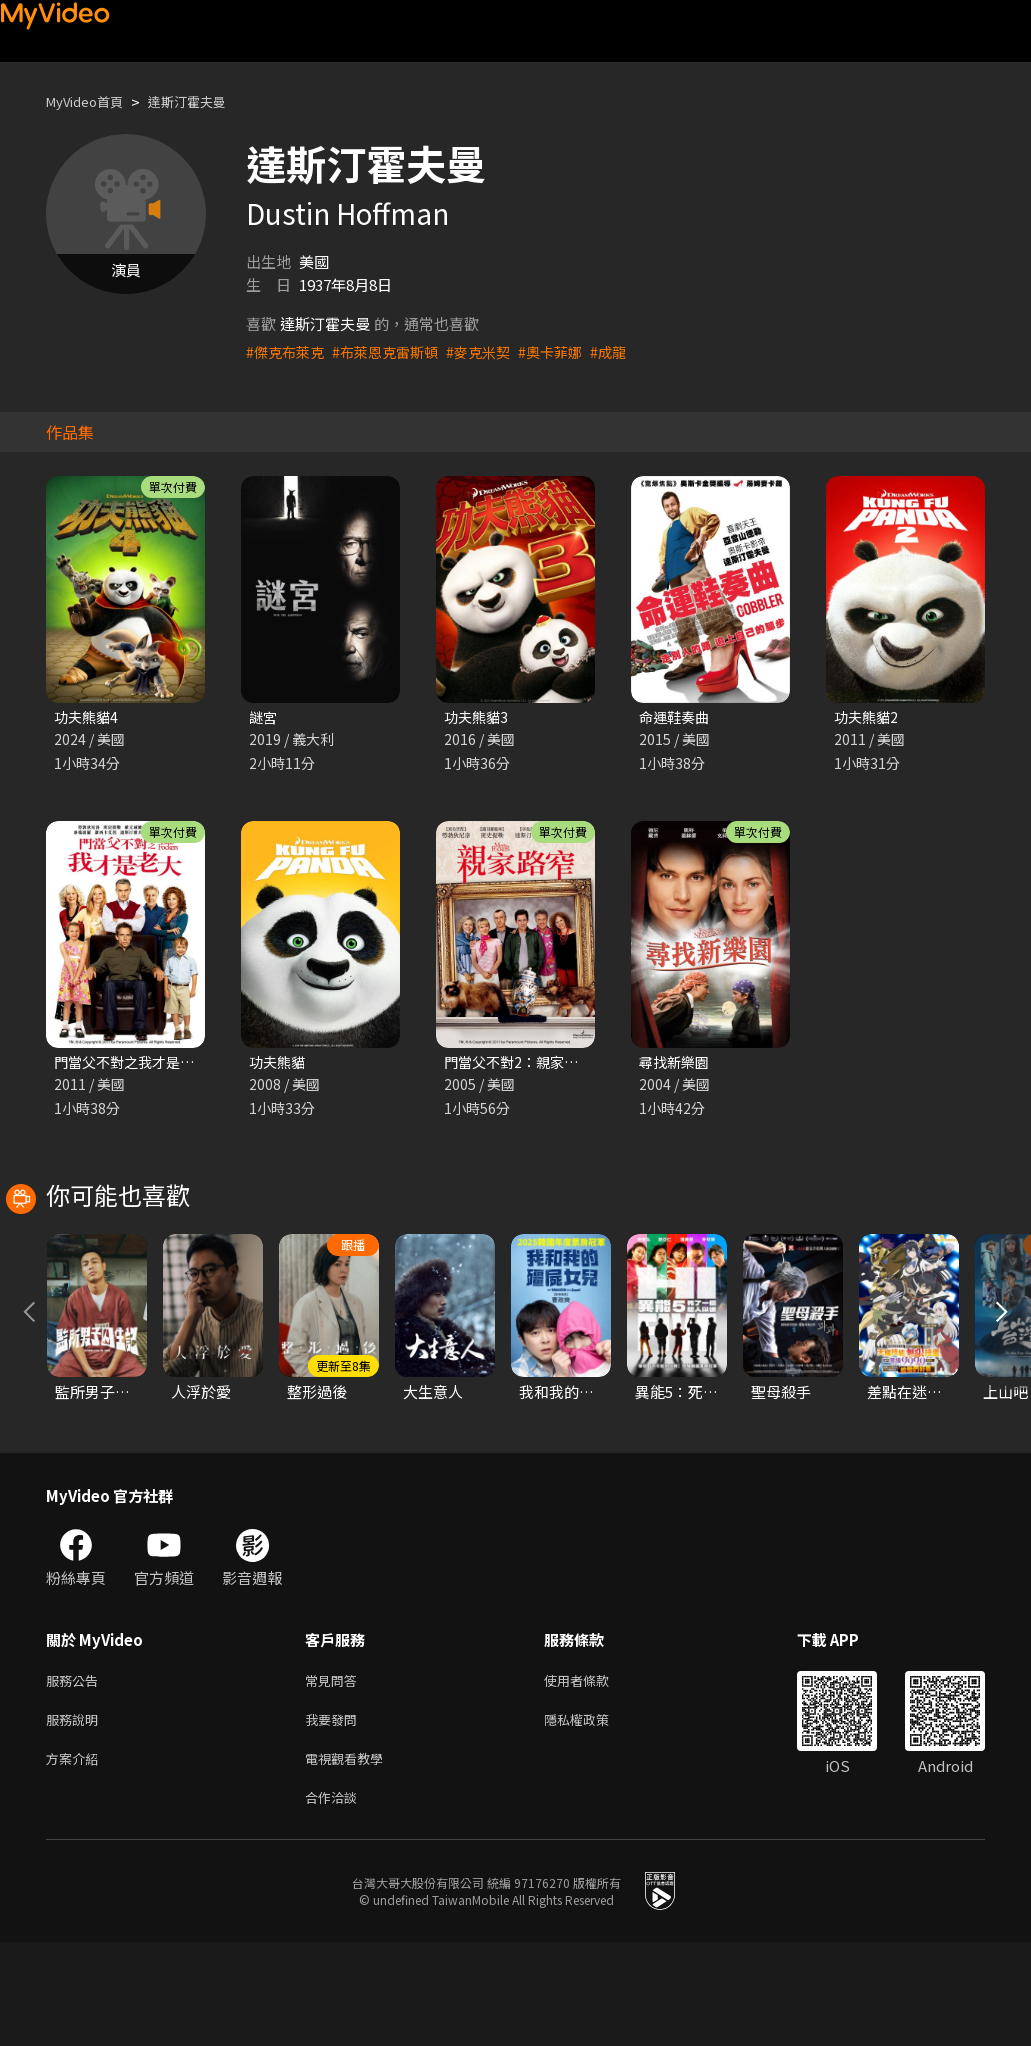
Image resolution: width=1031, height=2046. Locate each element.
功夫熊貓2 (868, 717)
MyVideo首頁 (91, 101)
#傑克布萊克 (287, 351)
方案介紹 (76, 1857)
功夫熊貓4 (88, 717)
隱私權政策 (593, 1815)
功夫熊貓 (279, 1064)
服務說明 (76, 1815)
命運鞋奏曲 (676, 717)
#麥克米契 (492, 351)
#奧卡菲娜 (568, 351)
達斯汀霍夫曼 (207, 101)
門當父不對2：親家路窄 (523, 1064)
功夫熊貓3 (478, 717)
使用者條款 (593, 1773)
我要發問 (335, 1815)
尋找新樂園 (676, 1064)
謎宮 (264, 717)
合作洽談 (335, 1899)
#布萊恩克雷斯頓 (393, 351)
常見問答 (335, 1773)
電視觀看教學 (350, 1857)
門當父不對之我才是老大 (136, 1064)
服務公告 (76, 1773)
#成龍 (629, 351)
